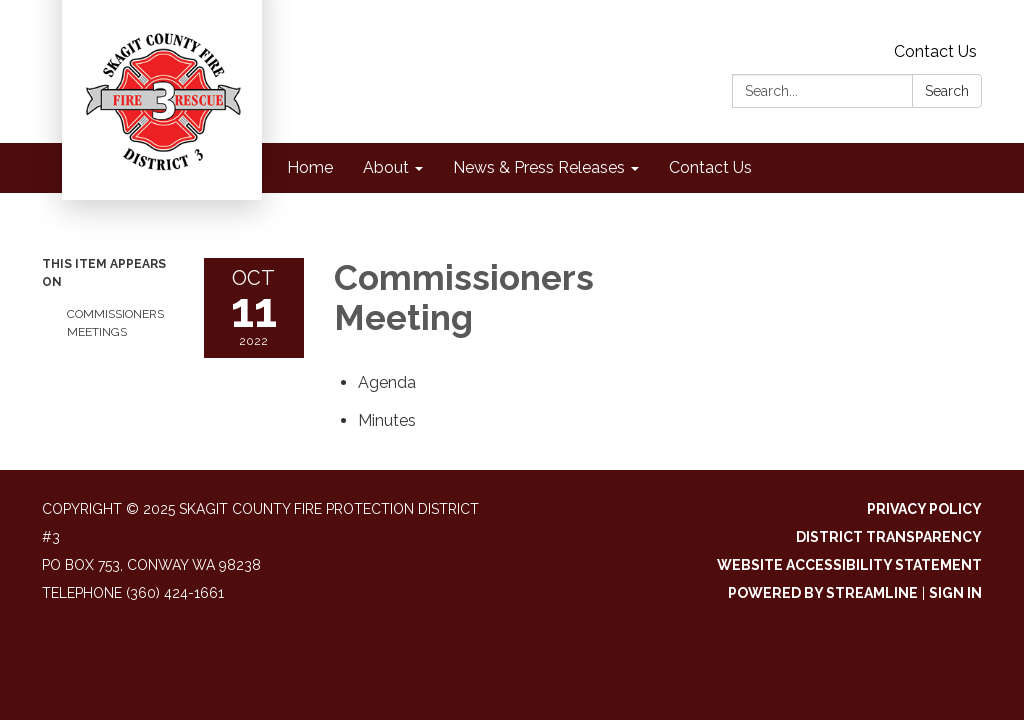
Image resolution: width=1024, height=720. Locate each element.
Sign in (955, 593)
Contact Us (935, 51)
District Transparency (889, 537)
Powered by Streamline (823, 593)
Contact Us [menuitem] (710, 167)
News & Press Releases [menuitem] (539, 167)
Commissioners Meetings (115, 323)
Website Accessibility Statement (849, 565)
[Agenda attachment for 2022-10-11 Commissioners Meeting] (387, 382)
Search (947, 91)
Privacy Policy (924, 509)
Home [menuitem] (310, 167)
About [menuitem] (386, 167)
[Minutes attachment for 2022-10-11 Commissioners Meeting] (387, 420)
